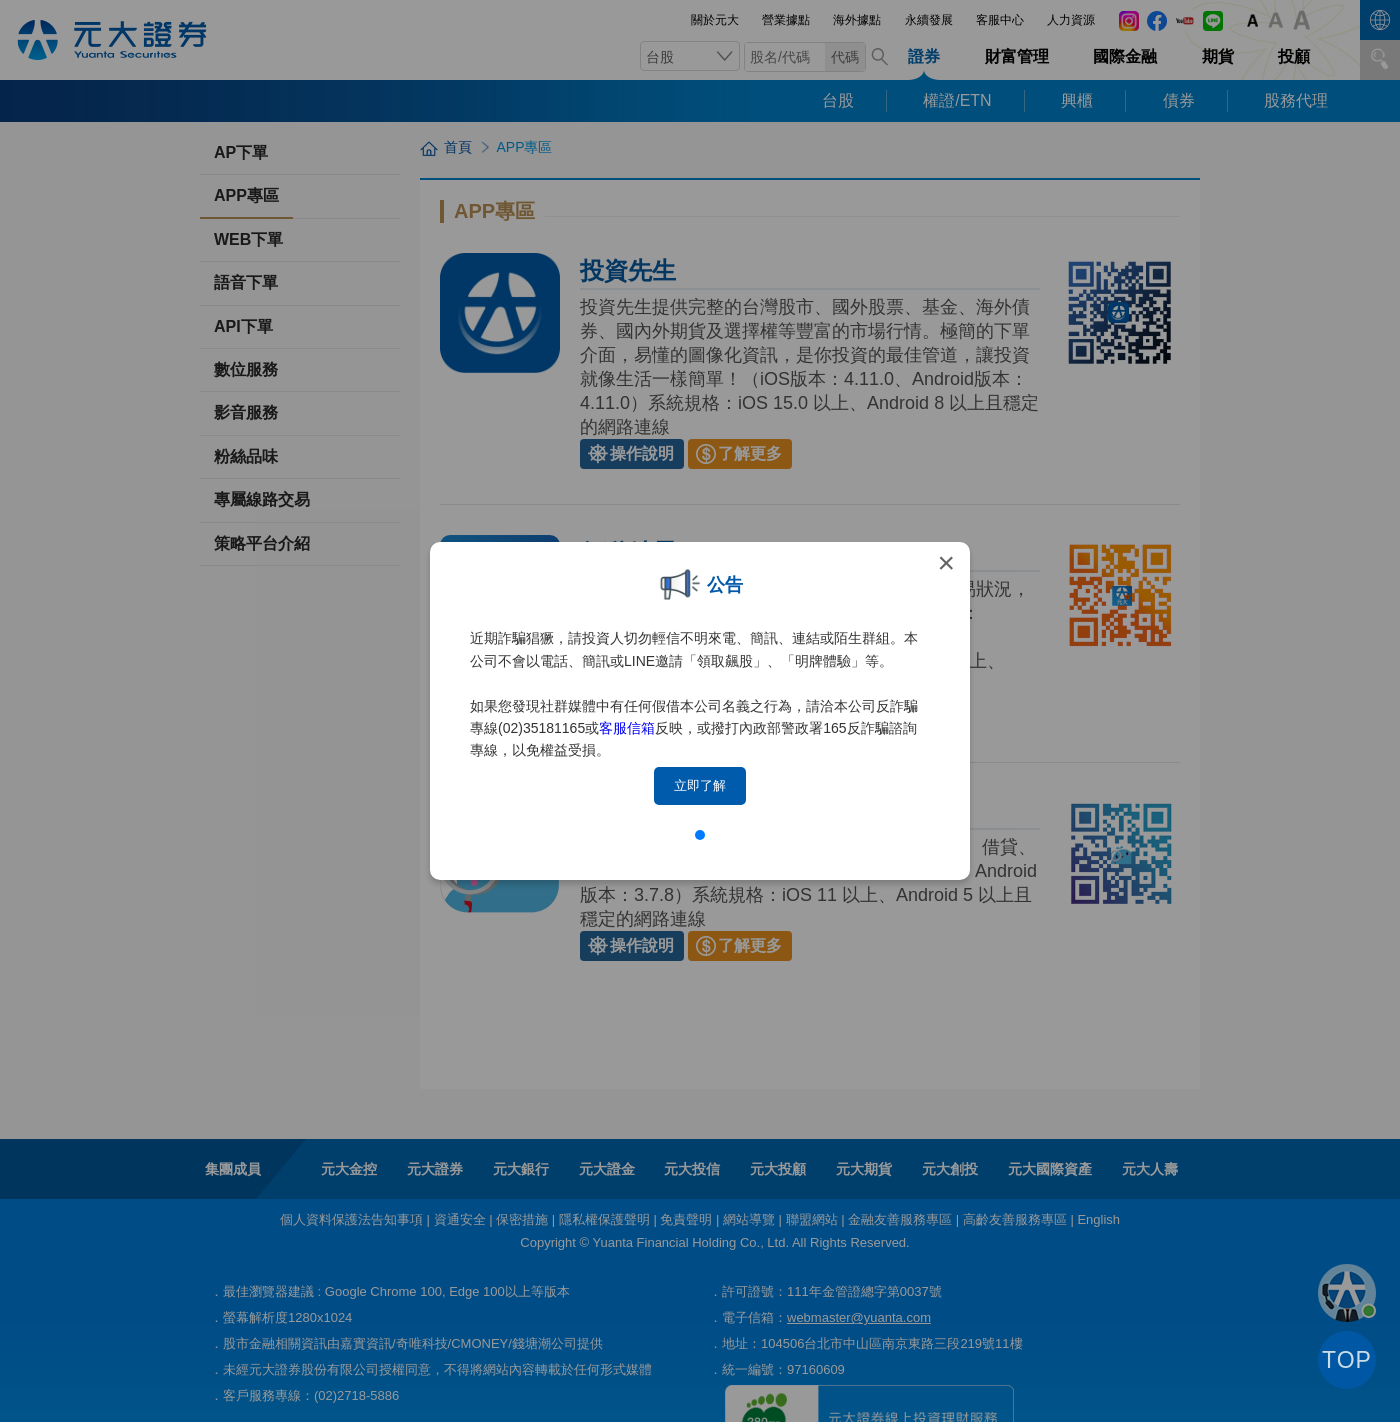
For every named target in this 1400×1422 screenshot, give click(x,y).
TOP (1347, 1360)
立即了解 (700, 785)
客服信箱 (627, 728)
